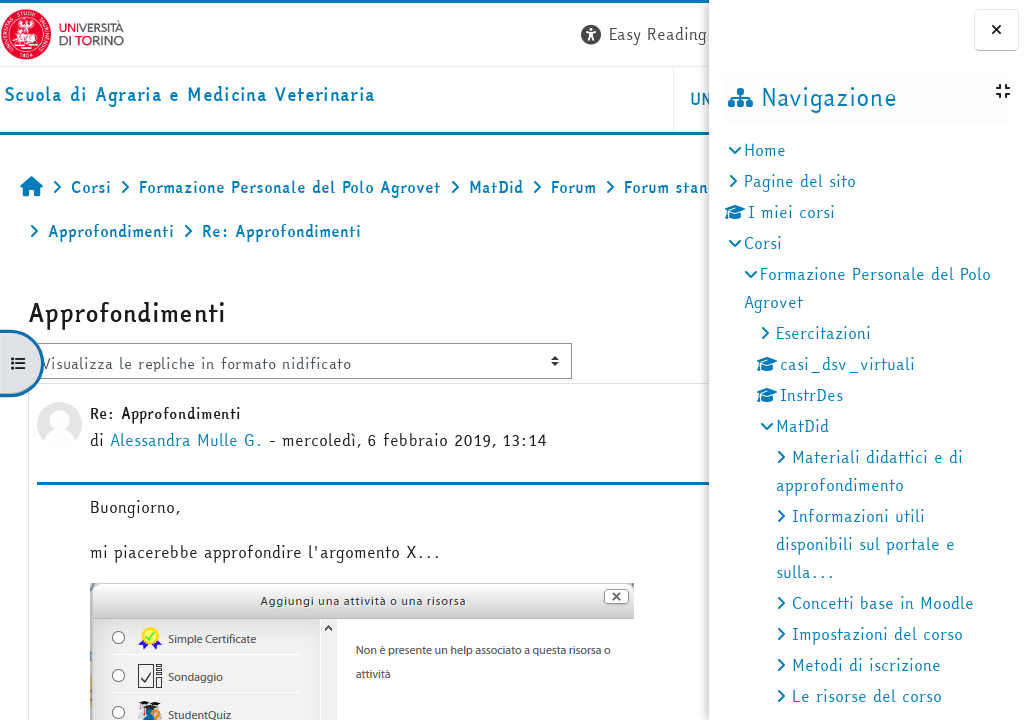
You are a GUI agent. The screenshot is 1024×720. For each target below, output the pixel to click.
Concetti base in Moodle (883, 603)
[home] (189, 95)
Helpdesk (587, 99)
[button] (407, 34)
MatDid (802, 426)
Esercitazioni (823, 333)
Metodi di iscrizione (866, 665)
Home (765, 150)
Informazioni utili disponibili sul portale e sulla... (865, 544)
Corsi (763, 243)
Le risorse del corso (867, 696)
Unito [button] (471, 99)
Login (672, 34)
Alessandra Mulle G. (186, 440)
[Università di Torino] (62, 32)
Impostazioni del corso (877, 634)
